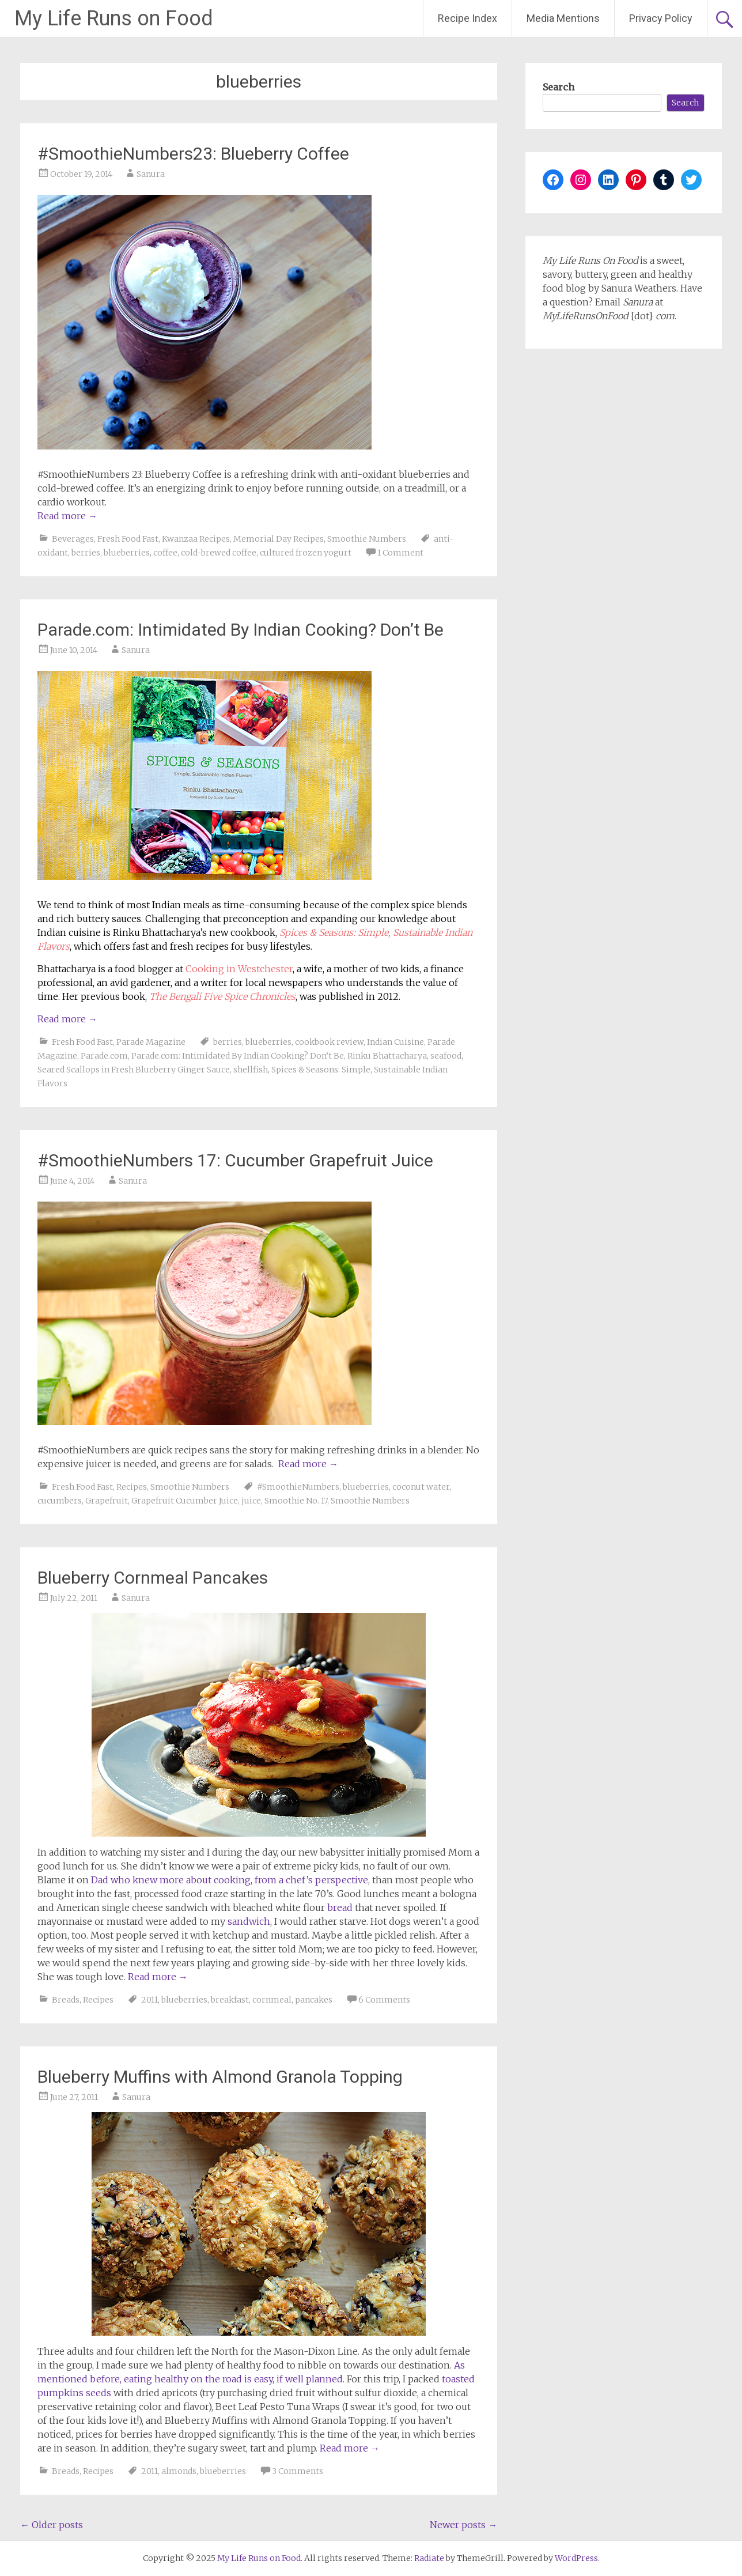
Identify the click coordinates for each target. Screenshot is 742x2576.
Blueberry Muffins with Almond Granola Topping (220, 2077)
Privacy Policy (660, 18)
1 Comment (400, 552)
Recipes (131, 1487)
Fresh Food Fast (127, 539)
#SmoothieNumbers (298, 1487)
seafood (445, 1056)
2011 (149, 2000)
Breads (66, 2000)
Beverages (73, 539)
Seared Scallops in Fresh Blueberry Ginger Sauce (133, 1069)
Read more (67, 516)
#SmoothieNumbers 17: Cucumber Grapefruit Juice (235, 1160)
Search (558, 87)
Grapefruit (106, 1500)
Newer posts (463, 2524)
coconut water (420, 1487)
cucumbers (59, 1500)
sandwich (249, 1921)
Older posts (51, 2524)
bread (340, 1907)
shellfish (250, 1069)
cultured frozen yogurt (305, 552)
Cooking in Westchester (239, 969)
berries (85, 552)
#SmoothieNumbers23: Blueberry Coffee (193, 153)
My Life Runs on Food (113, 18)
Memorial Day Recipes (278, 539)
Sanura (151, 174)
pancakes (313, 2000)
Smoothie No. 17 (295, 1500)
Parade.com (104, 1056)
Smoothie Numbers (366, 539)
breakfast (230, 2000)
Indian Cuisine (395, 1042)
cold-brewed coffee (218, 552)
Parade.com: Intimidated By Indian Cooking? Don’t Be (240, 630)
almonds (178, 2471)
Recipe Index (467, 18)
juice (251, 1500)
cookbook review (329, 1042)
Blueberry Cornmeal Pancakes (152, 1577)
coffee (165, 552)
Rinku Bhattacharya (387, 1056)
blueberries (127, 552)
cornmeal (272, 2000)
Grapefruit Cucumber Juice (184, 1500)
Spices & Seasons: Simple (320, 1069)
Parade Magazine (151, 1042)
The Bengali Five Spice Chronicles (222, 996)
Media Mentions (563, 18)
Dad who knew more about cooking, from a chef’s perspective (229, 1880)
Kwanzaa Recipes (196, 539)
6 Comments (384, 2000)
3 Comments (297, 2471)
